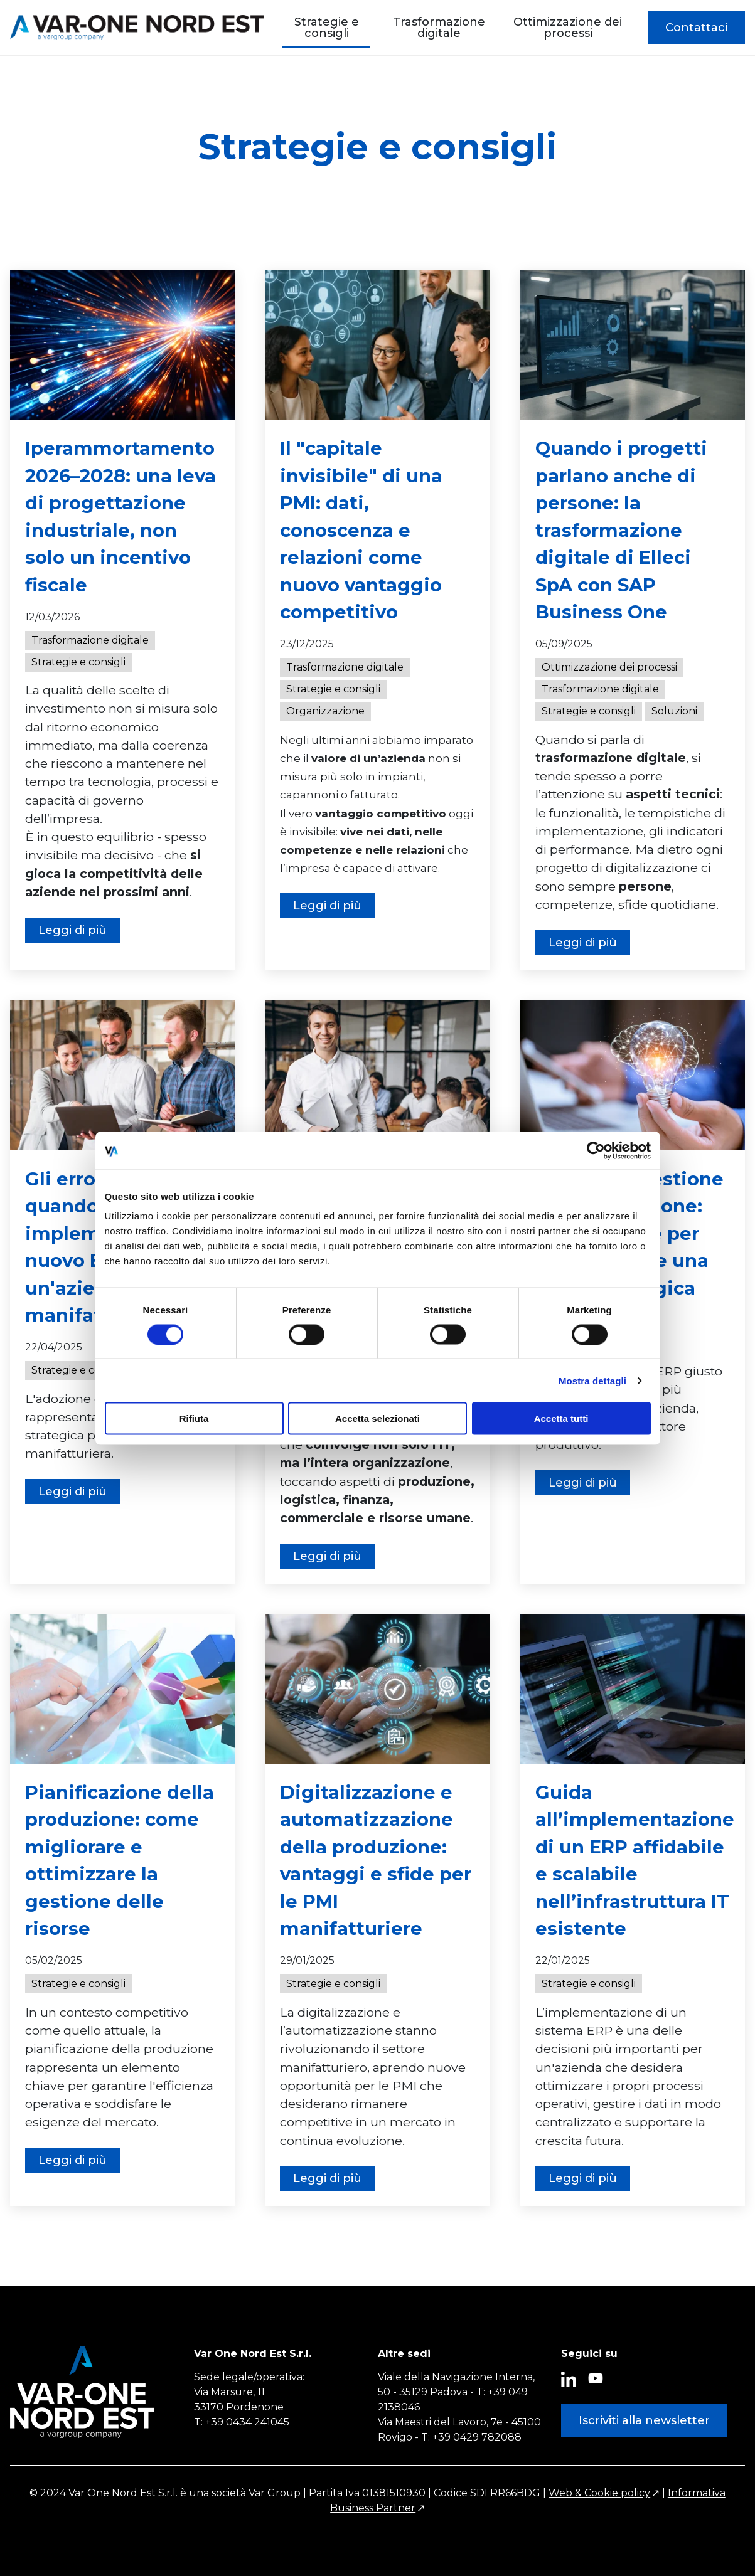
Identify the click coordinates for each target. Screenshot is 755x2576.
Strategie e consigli (326, 27)
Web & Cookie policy (599, 2493)
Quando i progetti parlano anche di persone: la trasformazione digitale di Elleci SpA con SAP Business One (621, 530)
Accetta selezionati (377, 1418)
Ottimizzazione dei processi (567, 27)
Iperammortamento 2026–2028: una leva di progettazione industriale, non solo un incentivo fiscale (120, 516)
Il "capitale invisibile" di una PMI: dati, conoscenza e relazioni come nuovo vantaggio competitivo (361, 530)
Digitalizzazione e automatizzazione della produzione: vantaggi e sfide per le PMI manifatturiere (375, 1860)
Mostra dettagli (592, 1380)
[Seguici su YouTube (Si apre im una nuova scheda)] (595, 2378)
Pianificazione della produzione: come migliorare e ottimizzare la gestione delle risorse (119, 1860)
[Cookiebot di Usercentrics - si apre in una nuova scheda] (596, 1150)
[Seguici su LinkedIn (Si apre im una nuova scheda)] (568, 2380)
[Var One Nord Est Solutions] (137, 27)
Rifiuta (194, 1418)
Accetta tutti (561, 1418)
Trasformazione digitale (439, 27)
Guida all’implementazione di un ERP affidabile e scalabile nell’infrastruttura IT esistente (634, 1860)
